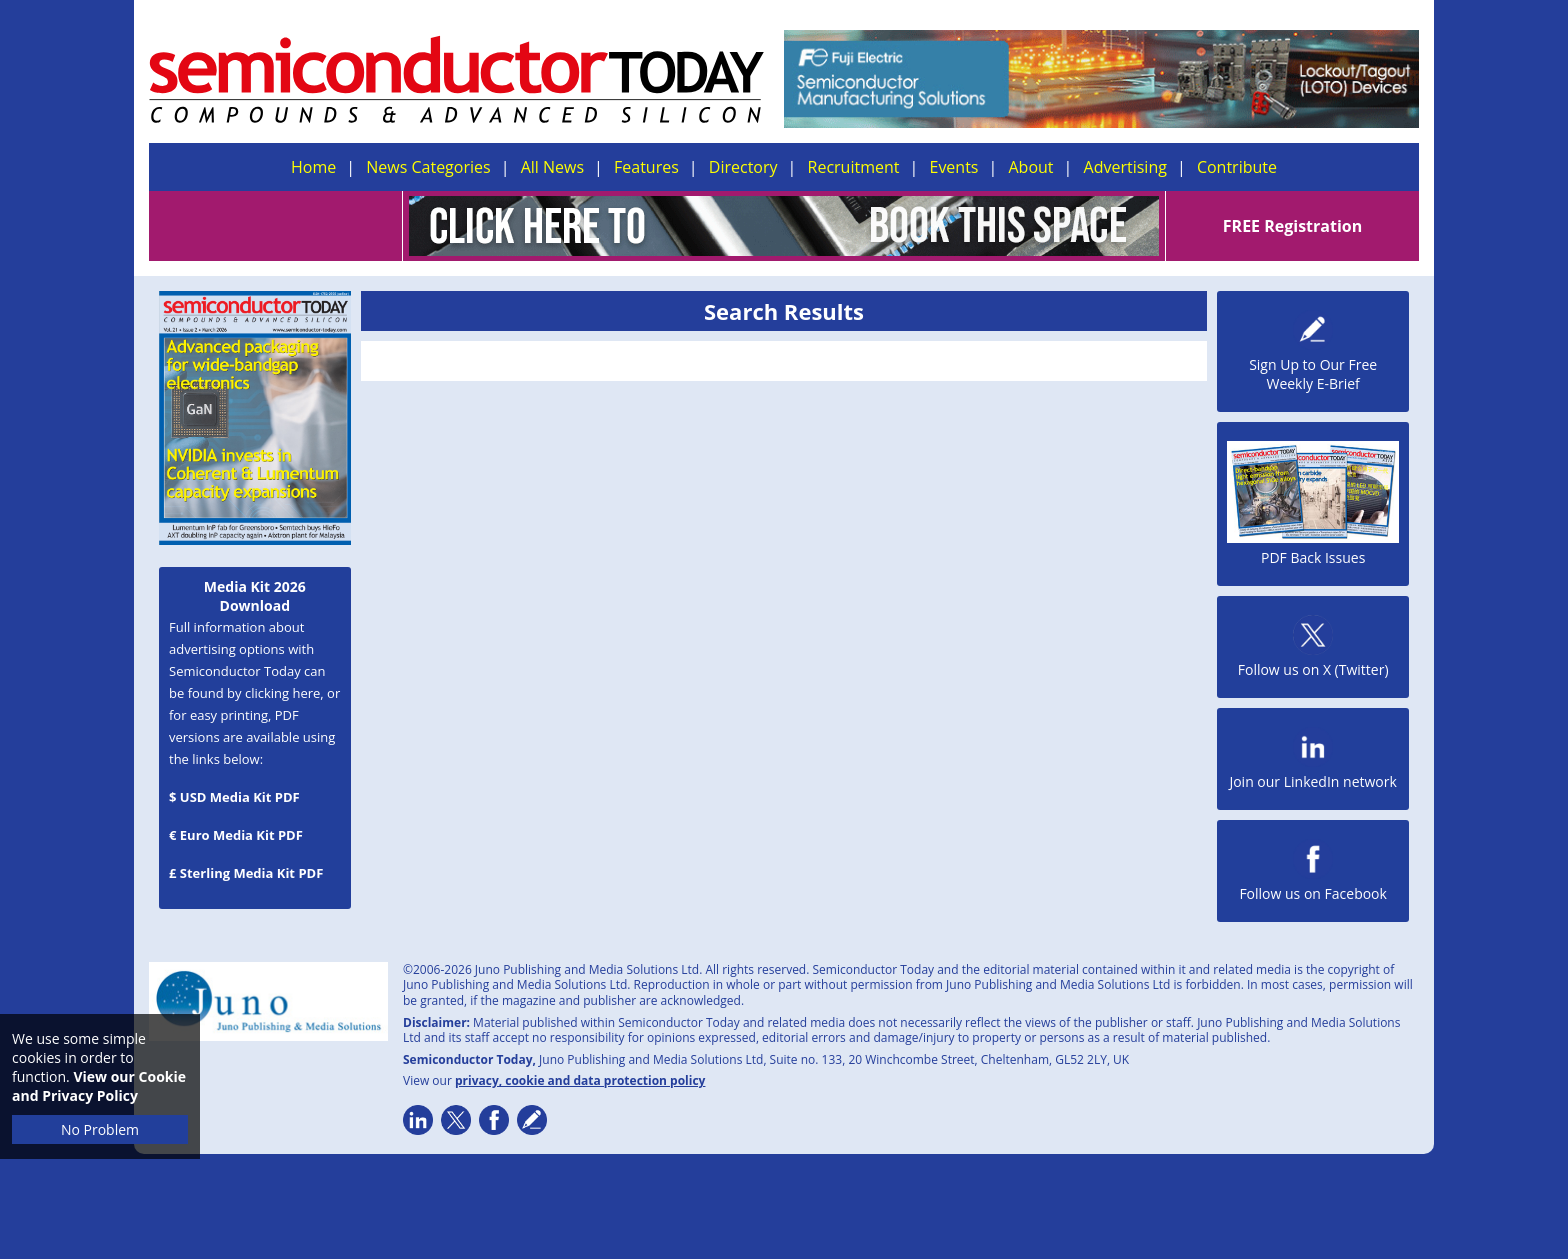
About (1031, 167)
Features (646, 167)
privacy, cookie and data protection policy (580, 1080)
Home (313, 167)
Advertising (1125, 167)
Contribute (1237, 167)
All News (552, 167)
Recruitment (854, 167)
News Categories (428, 167)
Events (953, 167)
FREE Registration (1292, 226)
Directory (743, 167)
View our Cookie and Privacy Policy (99, 1086)
